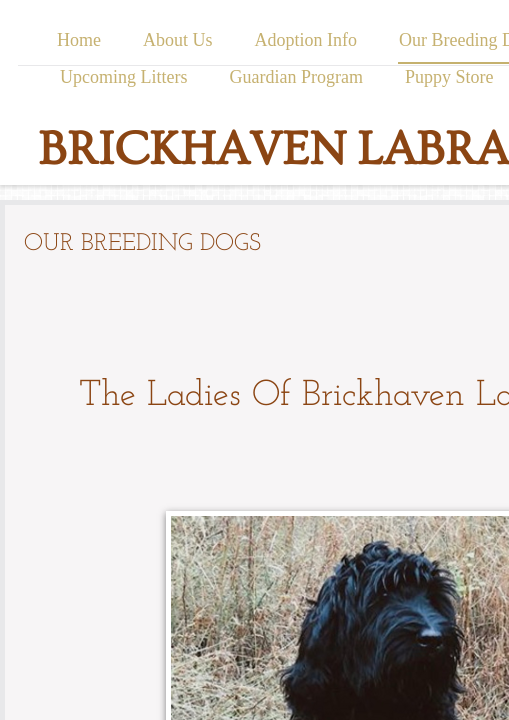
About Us (178, 40)
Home (79, 40)
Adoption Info (305, 40)
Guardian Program (296, 77)
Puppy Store (449, 77)
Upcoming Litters (123, 77)
